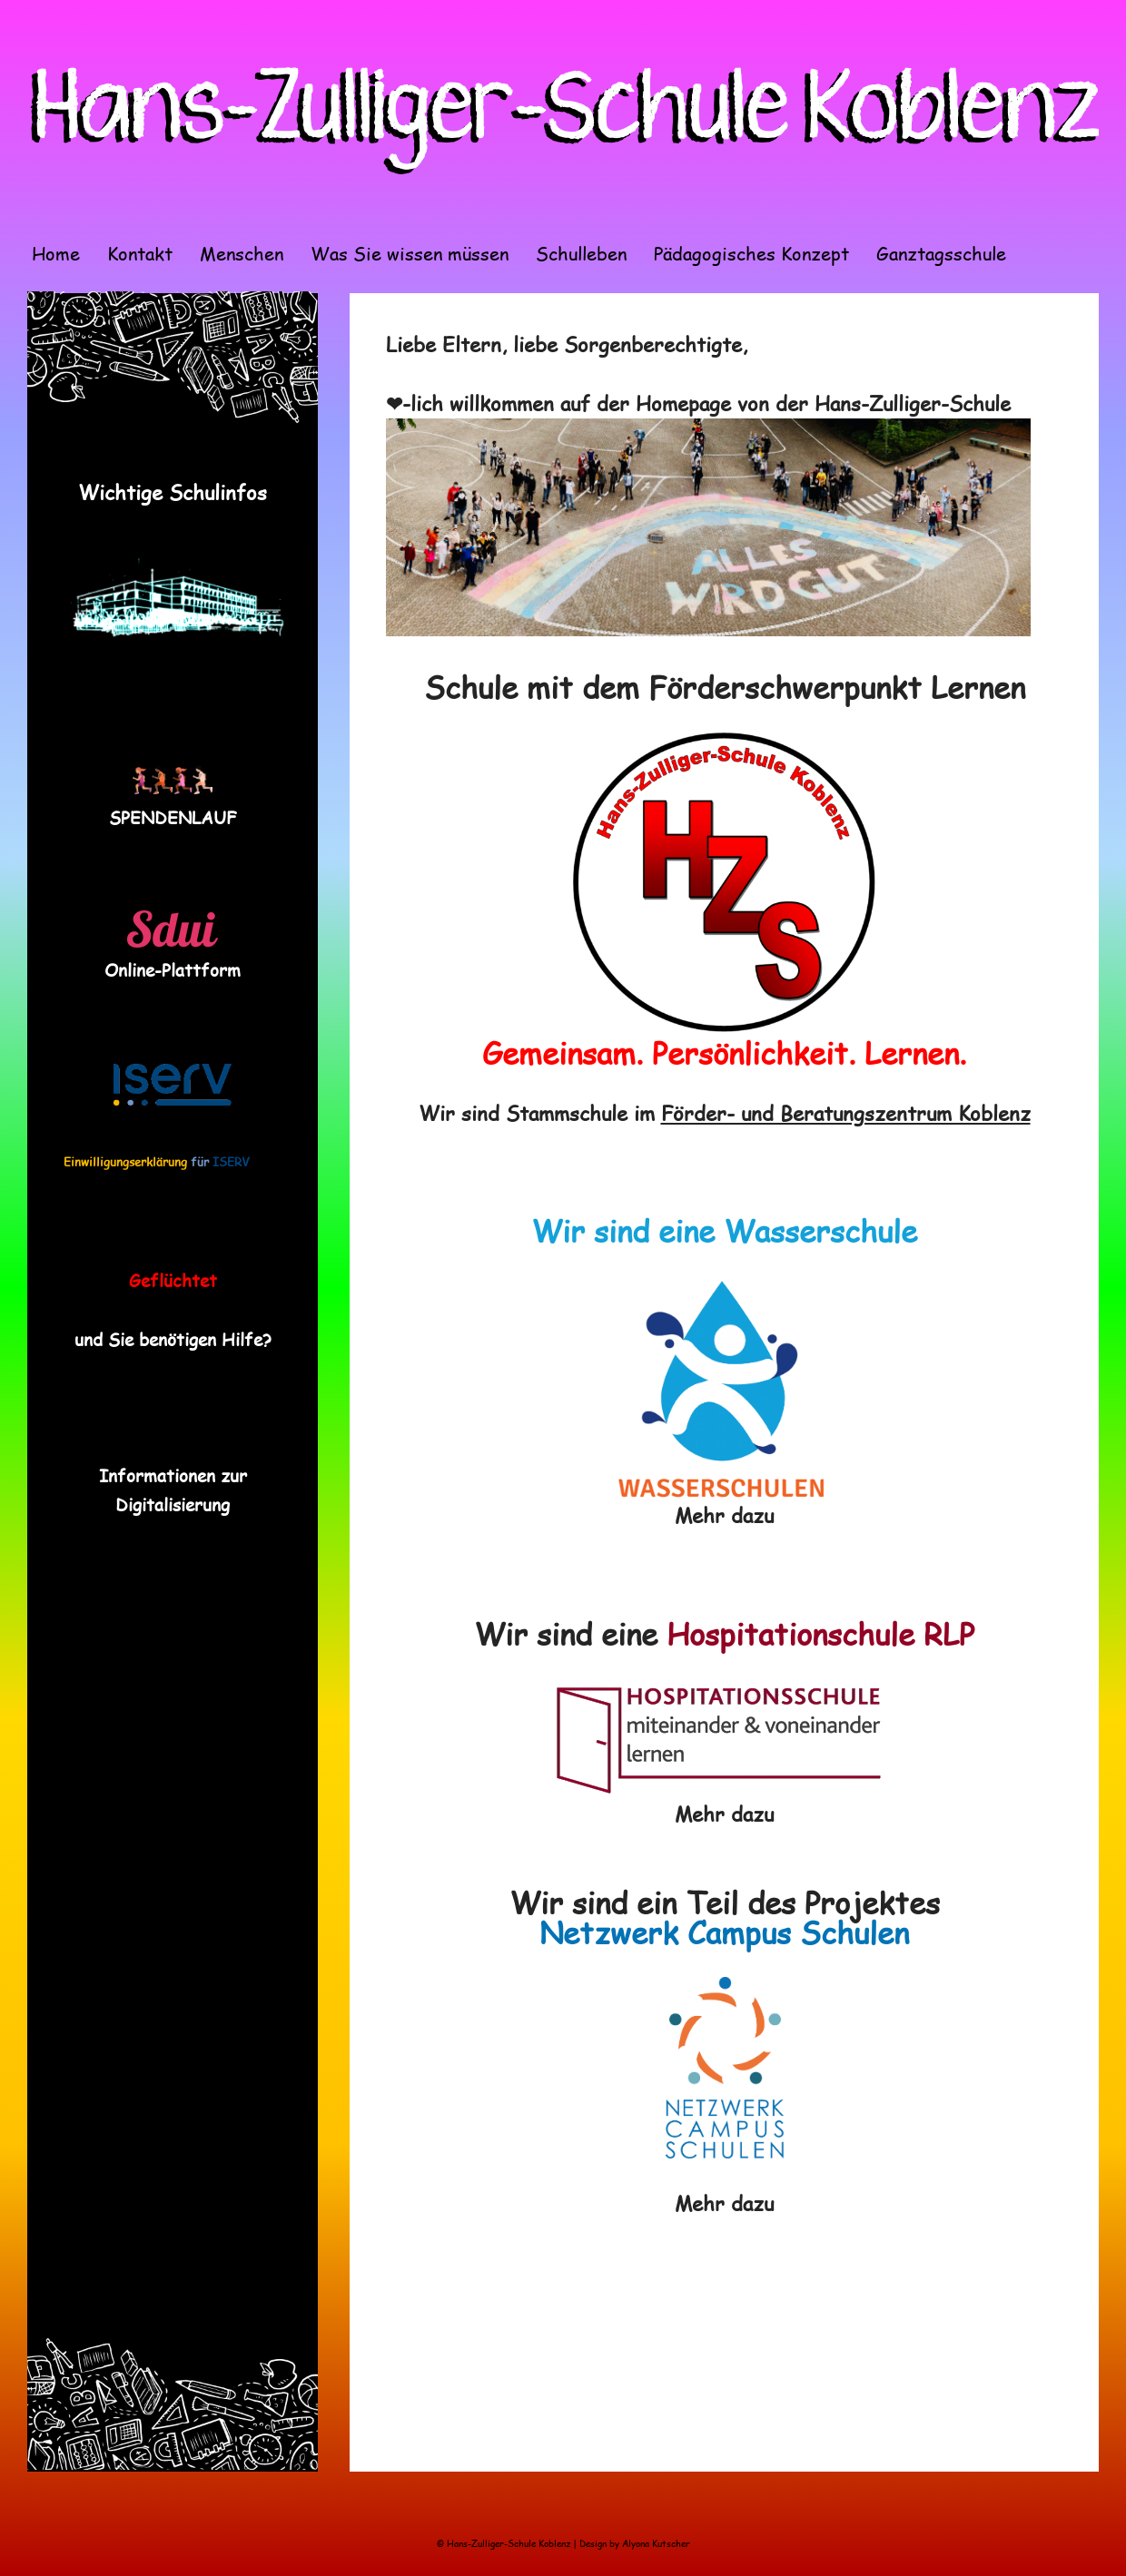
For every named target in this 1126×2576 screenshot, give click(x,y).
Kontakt (140, 253)
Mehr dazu (724, 1515)
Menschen (241, 253)
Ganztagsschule (941, 253)
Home (56, 253)
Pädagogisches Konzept (751, 253)
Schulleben (581, 253)
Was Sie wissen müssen (410, 253)
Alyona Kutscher (656, 2543)
